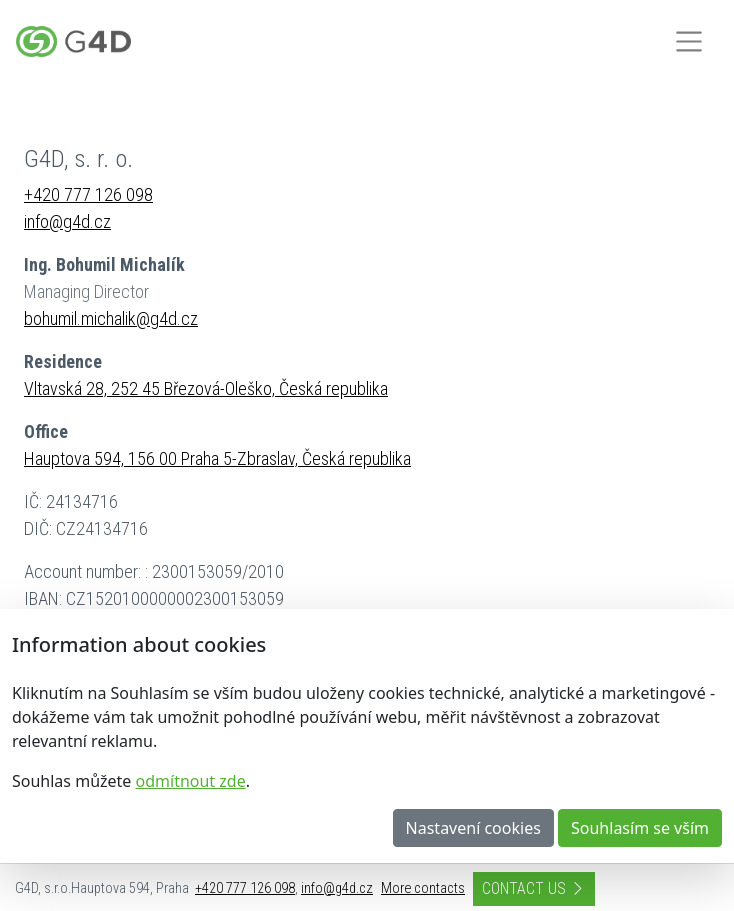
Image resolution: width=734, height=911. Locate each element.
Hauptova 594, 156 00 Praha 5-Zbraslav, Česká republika (217, 458)
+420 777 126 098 (88, 194)
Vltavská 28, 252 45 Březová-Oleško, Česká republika (206, 388)
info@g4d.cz (67, 221)
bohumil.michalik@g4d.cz (111, 318)
